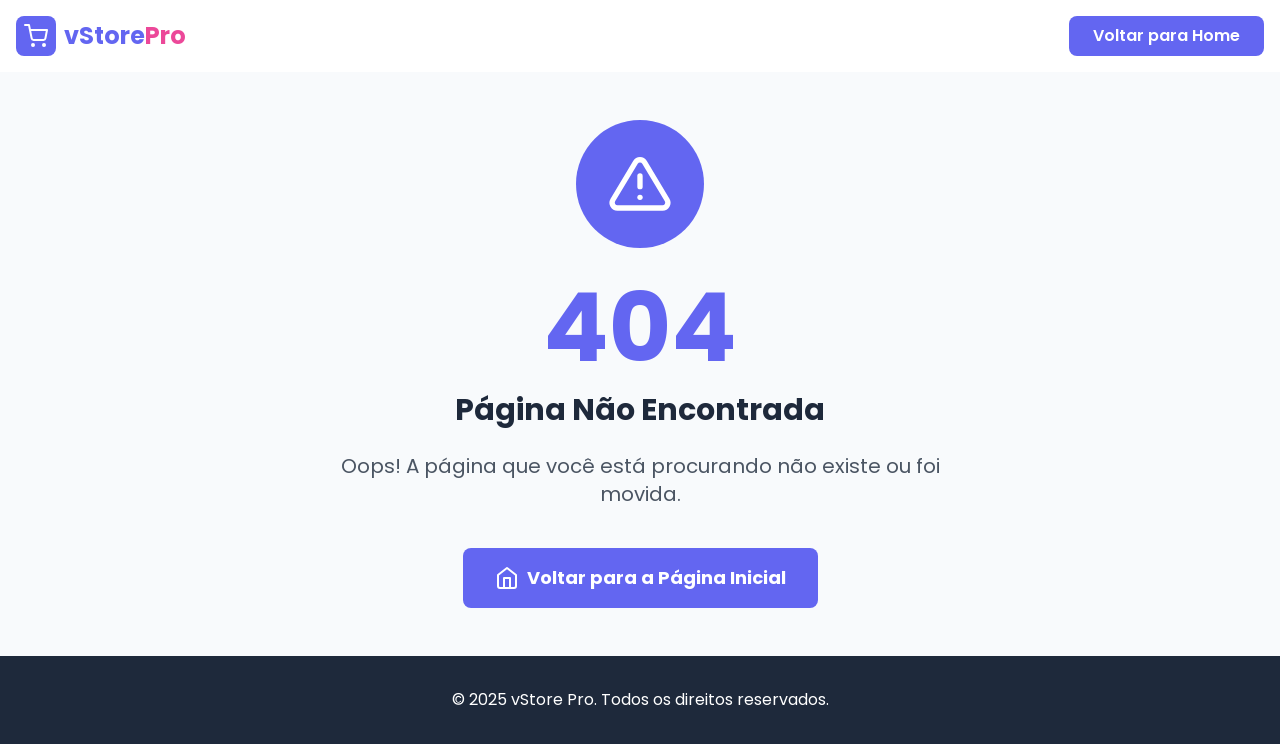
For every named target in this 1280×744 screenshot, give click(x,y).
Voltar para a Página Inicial (640, 577)
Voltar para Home (1166, 35)
